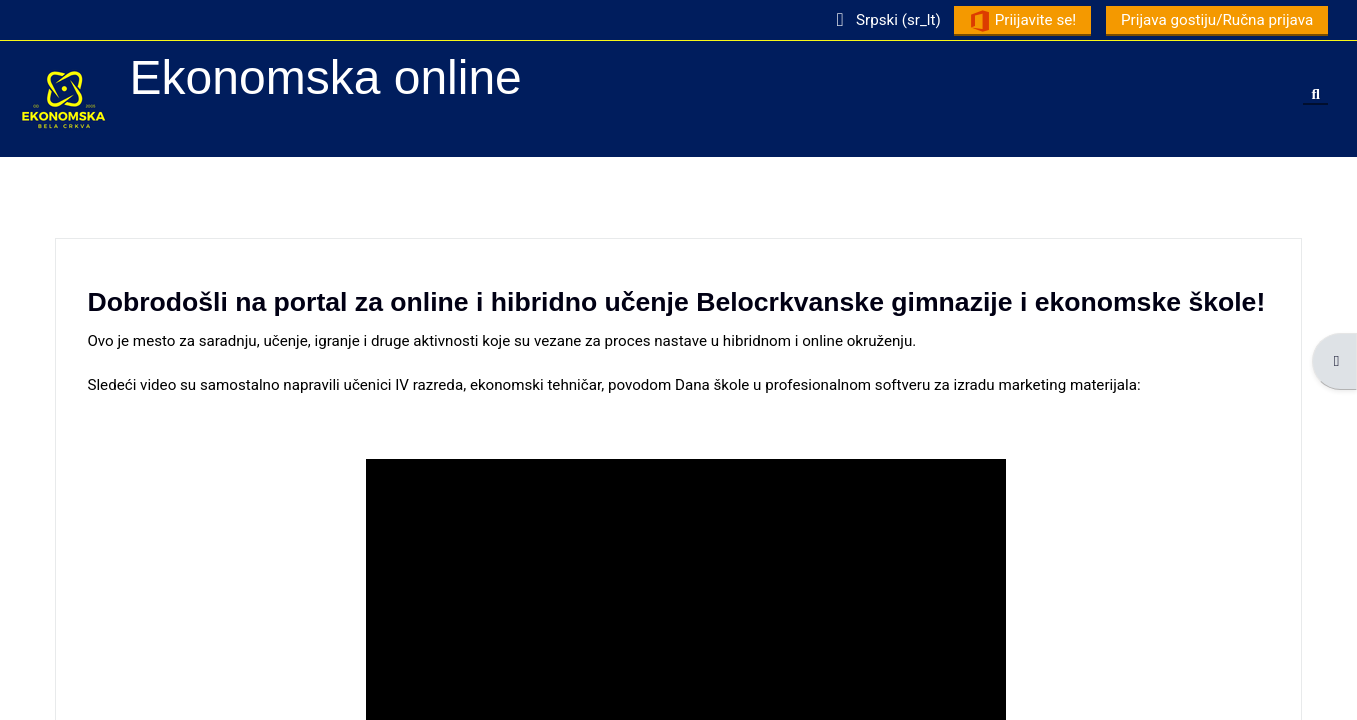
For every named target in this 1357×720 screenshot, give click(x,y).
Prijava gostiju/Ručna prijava (1216, 20)
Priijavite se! (1021, 21)
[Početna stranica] (64, 98)
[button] (883, 19)
